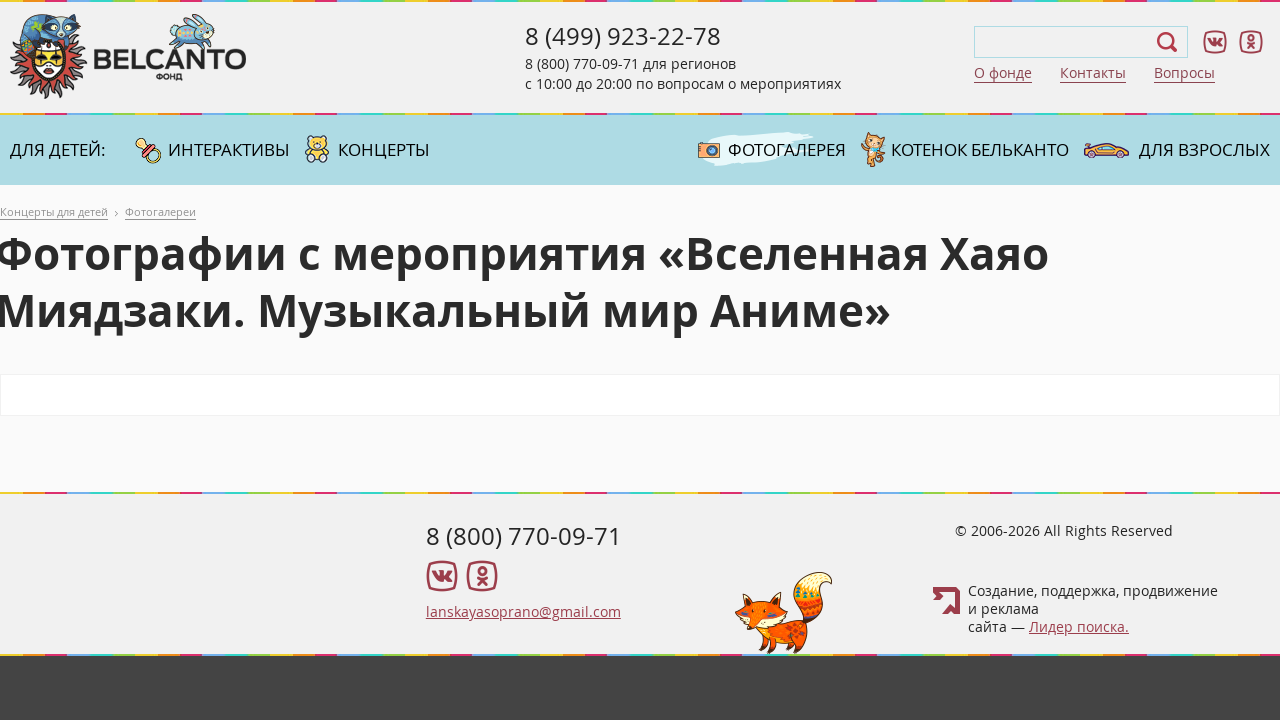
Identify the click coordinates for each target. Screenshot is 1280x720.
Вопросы (1184, 72)
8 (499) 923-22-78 (623, 36)
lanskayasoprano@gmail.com (523, 611)
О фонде (1003, 72)
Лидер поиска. (1079, 626)
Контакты (1093, 72)
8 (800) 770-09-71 (582, 63)
